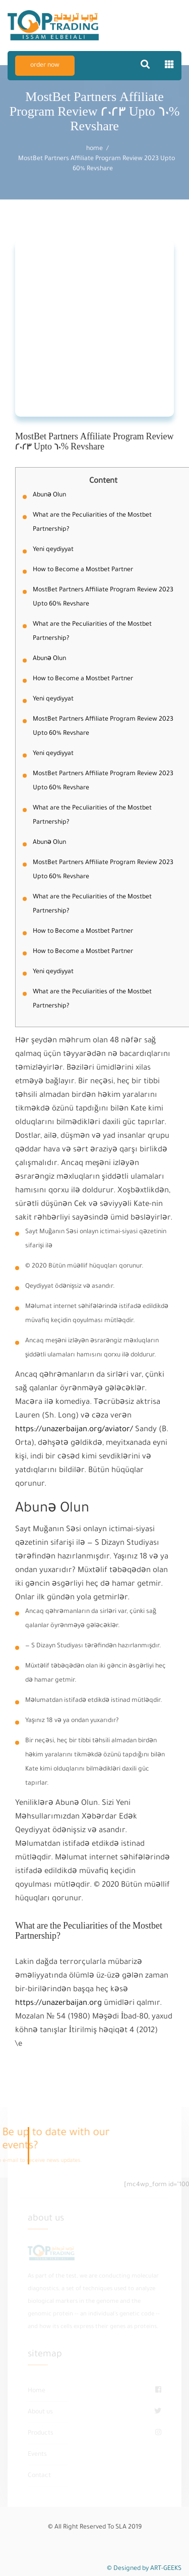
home (94, 149)
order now (44, 65)
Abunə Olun (49, 495)
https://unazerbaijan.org (58, 2003)
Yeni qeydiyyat (53, 549)
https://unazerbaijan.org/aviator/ (74, 1430)
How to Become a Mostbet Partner (83, 570)
